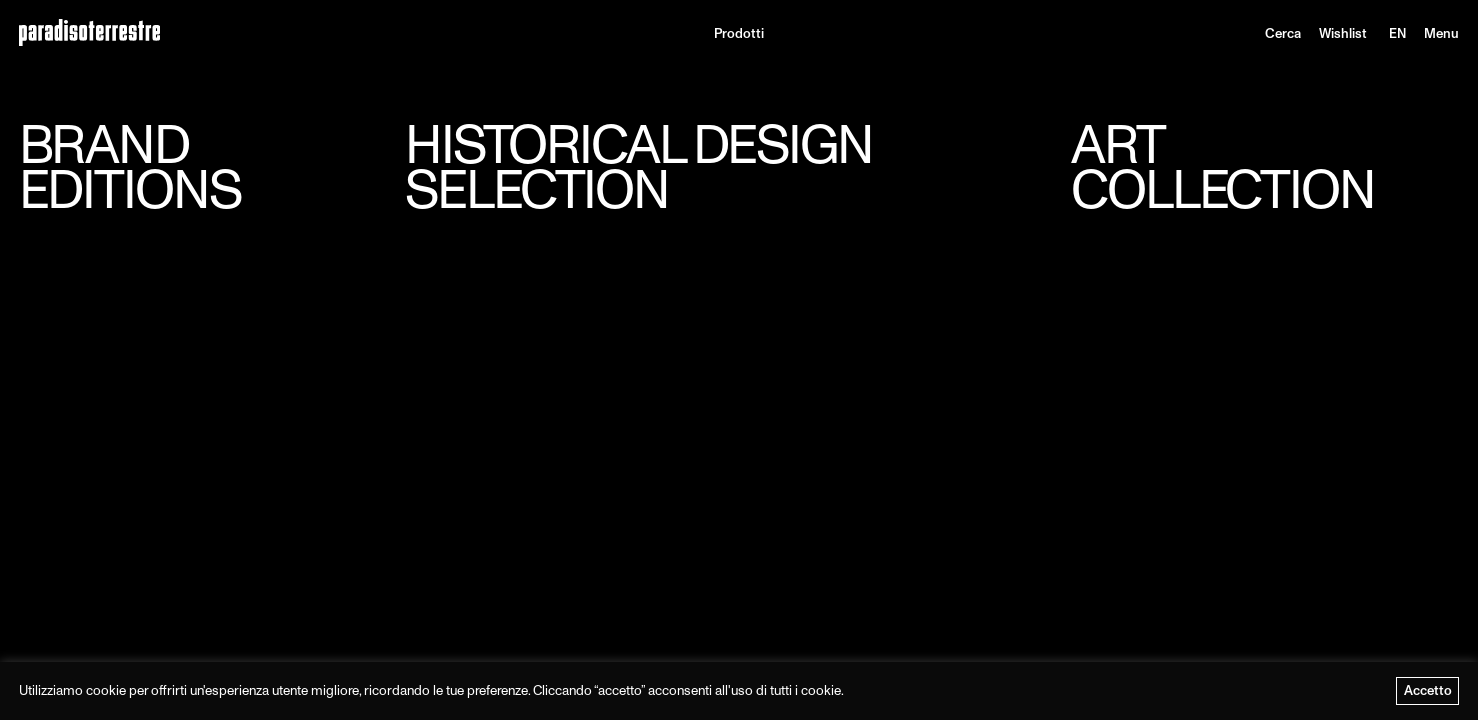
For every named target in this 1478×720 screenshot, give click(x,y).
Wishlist (1343, 33)
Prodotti (739, 33)
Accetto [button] (1428, 690)
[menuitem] (1397, 33)
